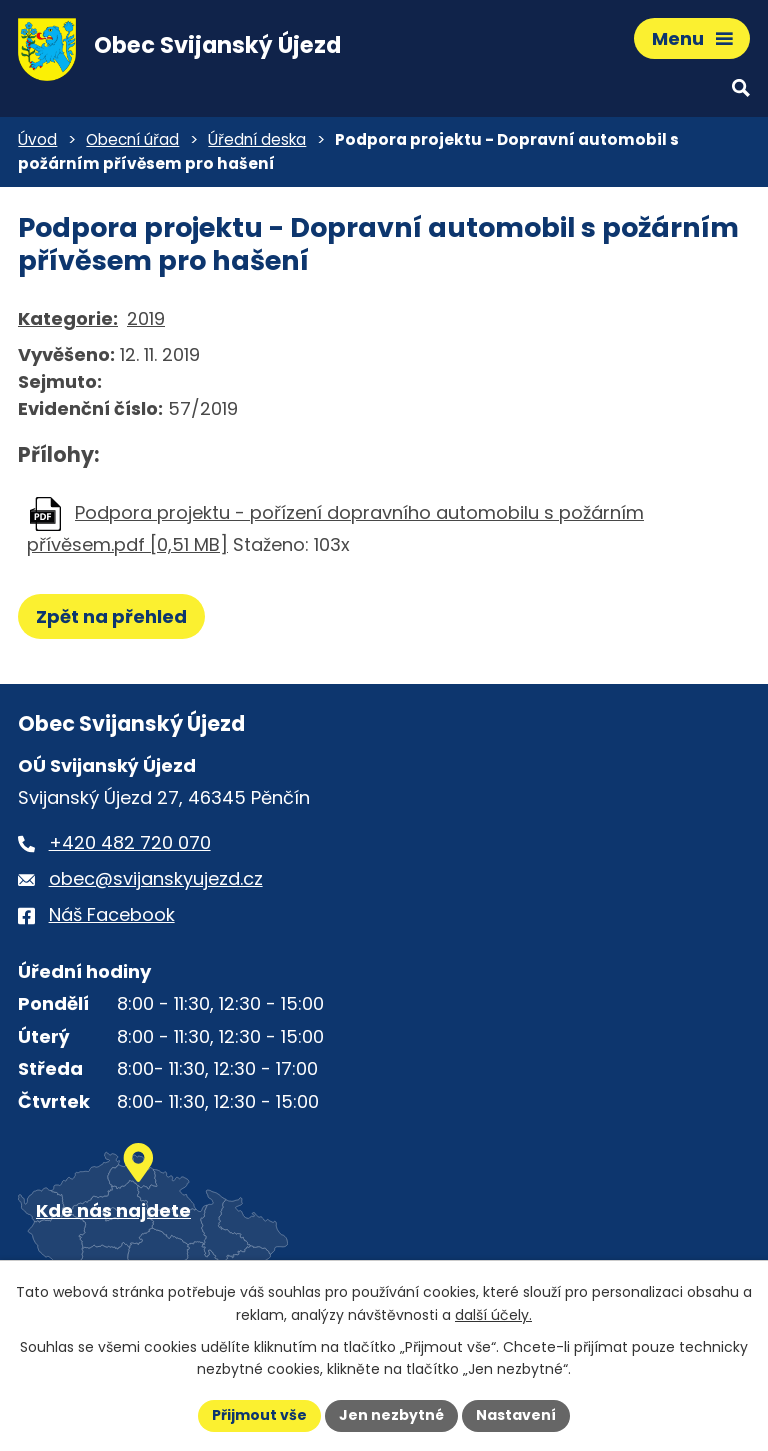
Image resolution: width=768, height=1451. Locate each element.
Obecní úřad (132, 139)
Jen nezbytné (391, 1415)
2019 (146, 318)
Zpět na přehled (111, 616)
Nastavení (516, 1415)
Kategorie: (68, 318)
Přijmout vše (259, 1415)
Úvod (37, 139)
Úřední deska (257, 139)
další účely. (493, 1315)
